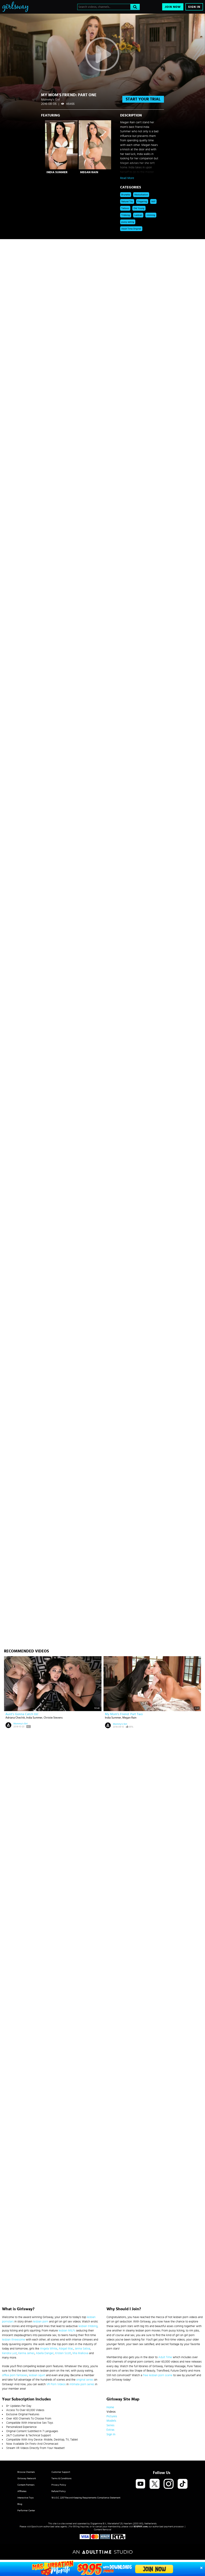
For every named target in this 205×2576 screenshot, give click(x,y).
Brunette (125, 194)
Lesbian (138, 215)
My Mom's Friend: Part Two (124, 1714)
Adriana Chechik (15, 1717)
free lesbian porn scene (157, 2375)
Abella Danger (45, 2353)
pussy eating (127, 222)
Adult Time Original (131, 228)
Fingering (142, 201)
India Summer (56, 172)
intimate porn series (81, 2384)
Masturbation (141, 194)
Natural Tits (127, 201)
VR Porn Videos (56, 2384)
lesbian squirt (37, 2375)
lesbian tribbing (87, 2326)
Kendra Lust (9, 2353)
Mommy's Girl (20, 1723)
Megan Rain (89, 172)
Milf (153, 201)
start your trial (143, 99)
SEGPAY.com (141, 2526)
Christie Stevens (53, 1717)
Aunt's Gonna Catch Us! (21, 1714)
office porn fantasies (14, 2375)
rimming (151, 215)
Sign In (194, 6)
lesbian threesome (13, 2339)
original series (84, 2379)
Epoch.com (37, 2526)
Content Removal (102, 2529)
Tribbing (125, 215)
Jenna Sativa (82, 2348)
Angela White (48, 2348)
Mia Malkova (80, 2353)
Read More (127, 178)
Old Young (139, 208)
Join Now (173, 6)
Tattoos (125, 208)
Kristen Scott (63, 2353)
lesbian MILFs (67, 2330)
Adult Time (165, 2357)
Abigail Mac (66, 2348)
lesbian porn (40, 2321)
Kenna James (26, 2353)
